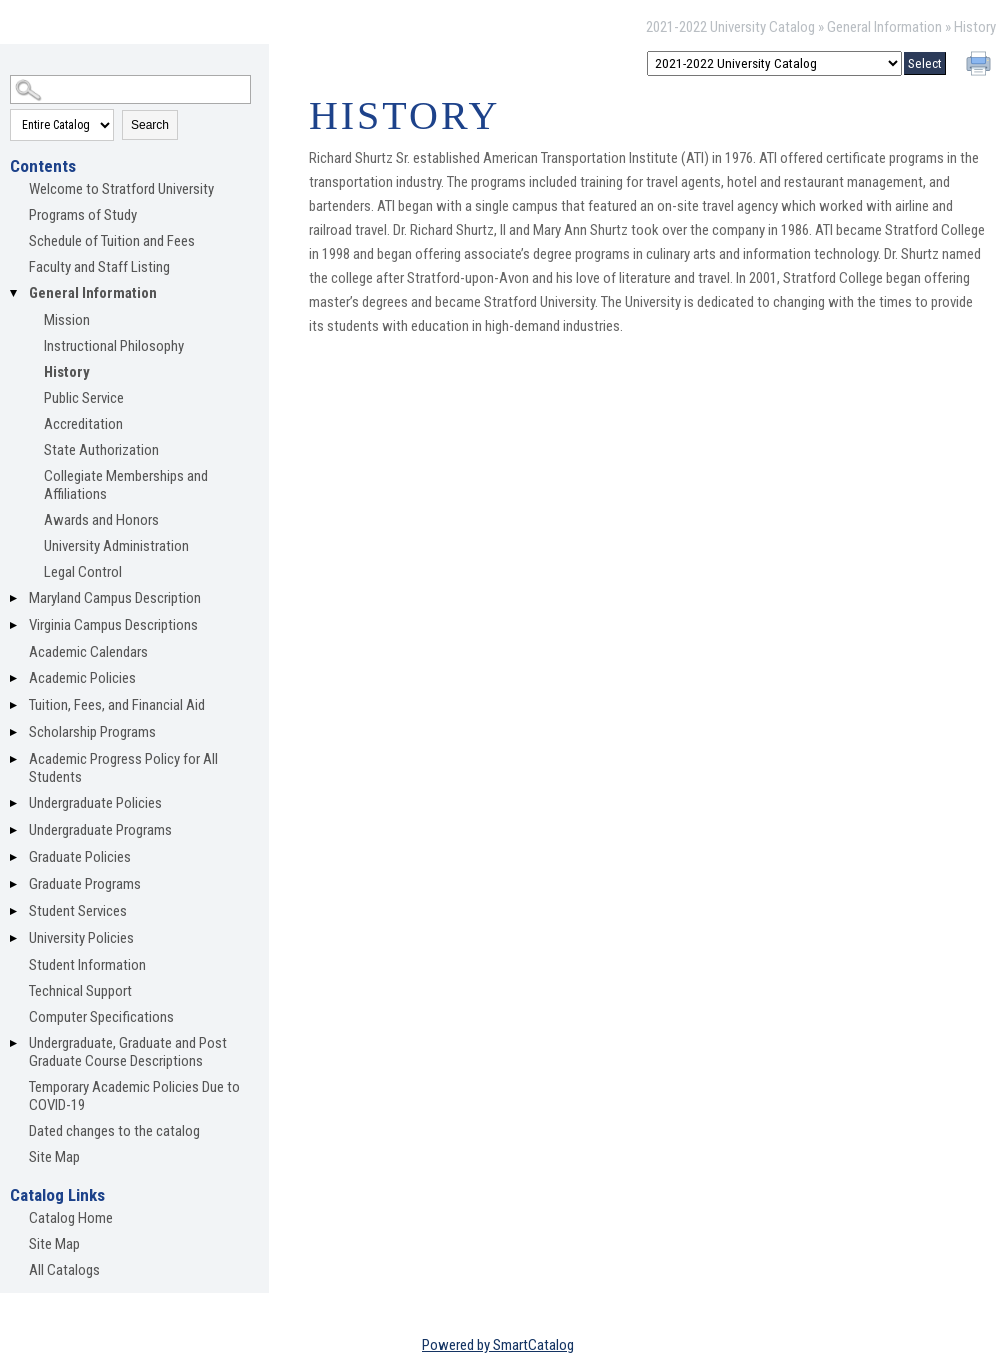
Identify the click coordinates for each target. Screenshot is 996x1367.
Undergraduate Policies (95, 803)
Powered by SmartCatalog (498, 1345)
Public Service (84, 398)
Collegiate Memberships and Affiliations (126, 485)
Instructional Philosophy (114, 346)
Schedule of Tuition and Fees (112, 241)
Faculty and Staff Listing (99, 267)
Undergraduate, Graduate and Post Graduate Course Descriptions (128, 1052)
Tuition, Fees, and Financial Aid (117, 705)
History (67, 372)
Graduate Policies (80, 857)
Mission (67, 320)
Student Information (87, 965)
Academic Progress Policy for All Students (123, 768)
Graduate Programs (85, 884)
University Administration (116, 546)
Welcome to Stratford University (121, 189)
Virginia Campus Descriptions (113, 625)
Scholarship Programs (92, 732)
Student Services (78, 911)
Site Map (54, 1157)
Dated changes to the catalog (114, 1131)
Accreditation (83, 424)
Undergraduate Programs (100, 830)
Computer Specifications (101, 1017)
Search (150, 125)
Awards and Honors (101, 520)
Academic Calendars (88, 652)
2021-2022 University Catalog (730, 27)
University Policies (81, 938)
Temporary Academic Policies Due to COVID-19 (134, 1096)
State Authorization (101, 450)
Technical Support (80, 991)
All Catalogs (64, 1270)
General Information (884, 27)
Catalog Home (71, 1218)
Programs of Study (83, 215)
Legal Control (83, 572)
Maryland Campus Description (115, 598)
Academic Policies (82, 678)
